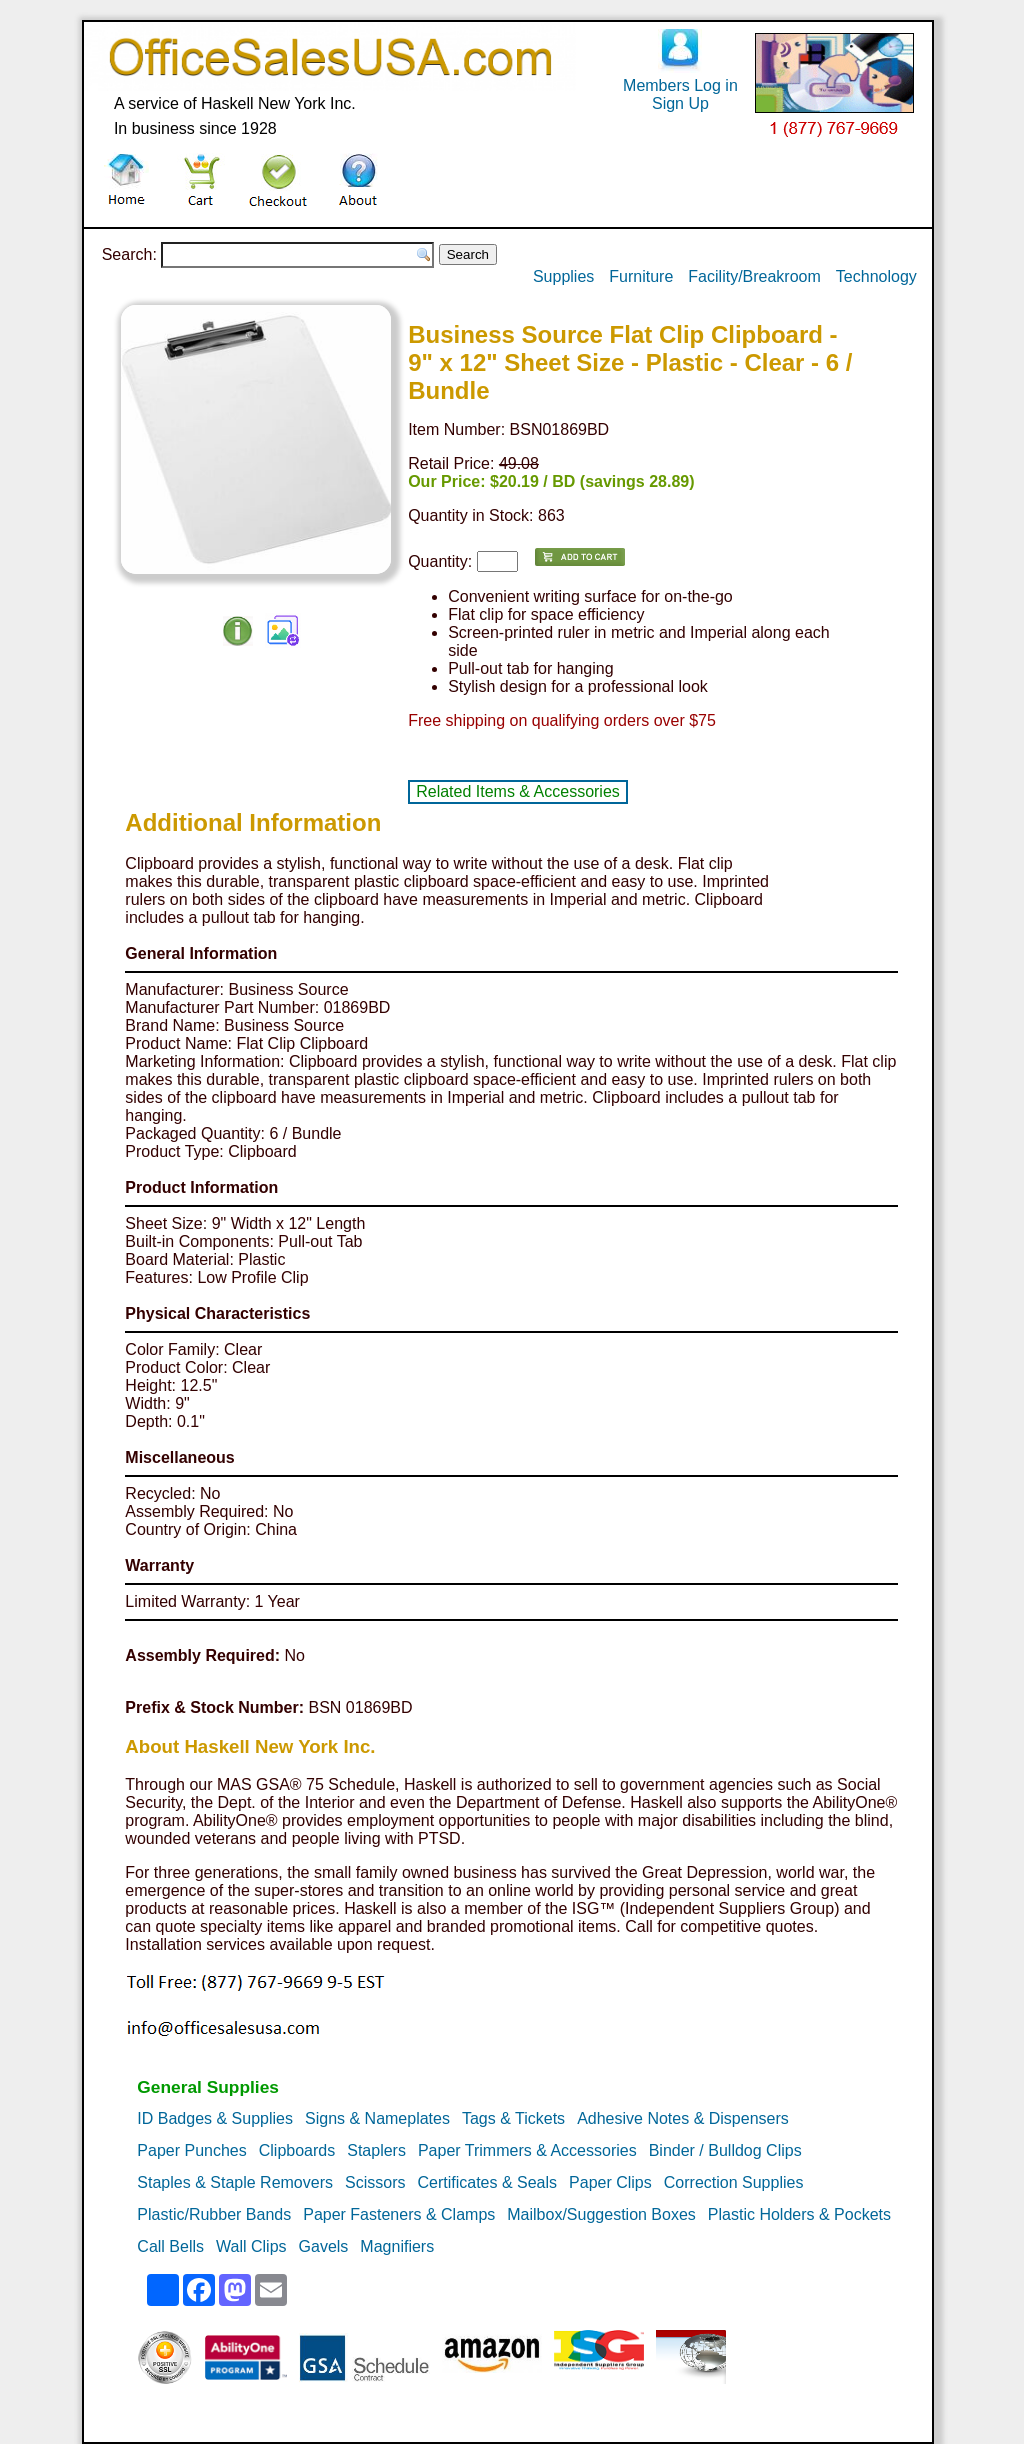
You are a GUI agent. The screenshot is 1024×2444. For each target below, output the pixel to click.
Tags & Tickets (513, 2118)
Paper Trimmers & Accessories (527, 2150)
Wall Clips (251, 2246)
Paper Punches (191, 2150)
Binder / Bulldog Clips (725, 2150)
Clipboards (297, 2150)
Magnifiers (397, 2246)
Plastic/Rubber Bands (214, 2214)
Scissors (375, 2182)
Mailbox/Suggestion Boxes (601, 2214)
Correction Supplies (734, 2182)
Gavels (324, 2246)
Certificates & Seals (487, 2182)
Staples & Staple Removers (235, 2182)
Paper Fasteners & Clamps (399, 2214)
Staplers (376, 2150)
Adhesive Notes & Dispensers (683, 2118)
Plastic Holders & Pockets (799, 2214)
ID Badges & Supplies (215, 2118)
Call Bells (170, 2246)
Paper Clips (610, 2182)
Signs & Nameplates (377, 2118)
